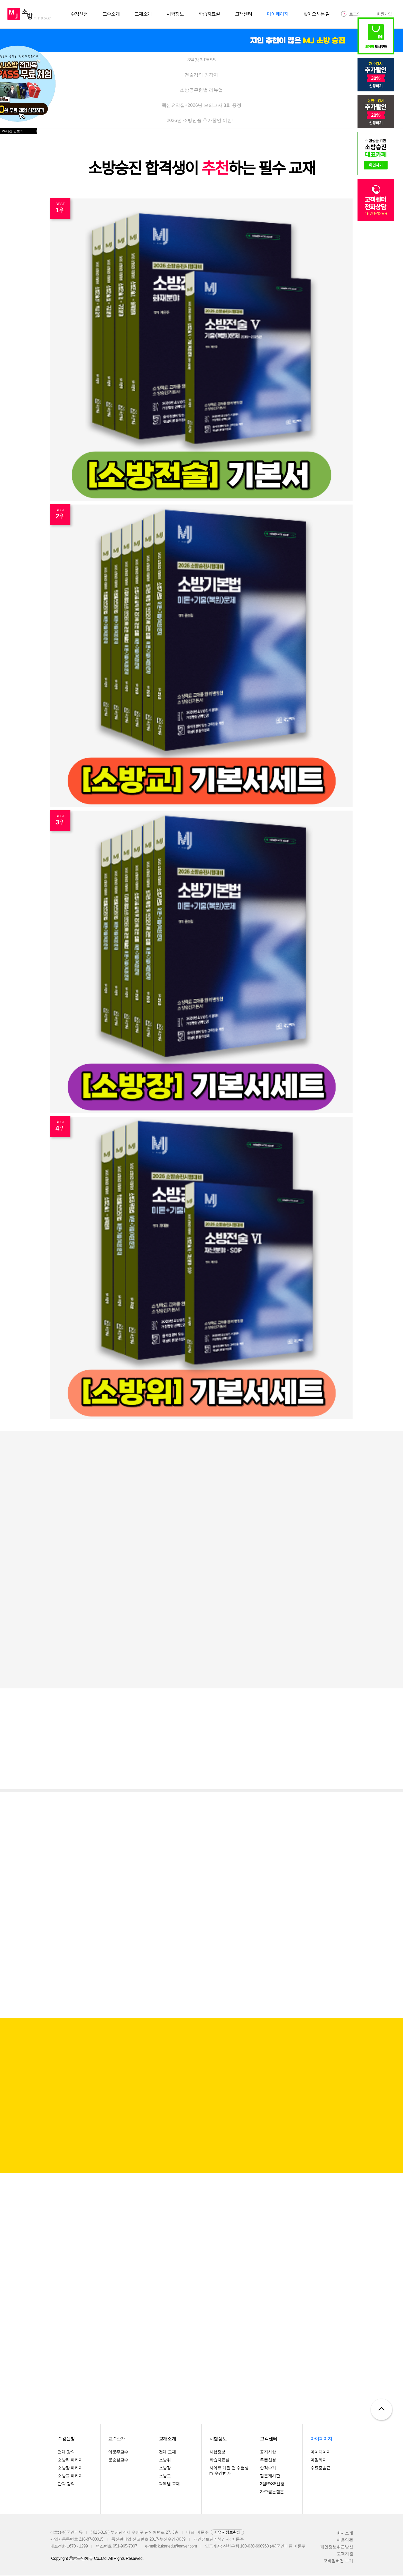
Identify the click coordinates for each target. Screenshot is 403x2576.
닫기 (31, 137)
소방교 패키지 (70, 2476)
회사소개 (345, 2533)
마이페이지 (320, 2452)
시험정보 (217, 2452)
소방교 (165, 2476)
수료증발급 (320, 2468)
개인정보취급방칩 (336, 2547)
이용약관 (345, 2540)
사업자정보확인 (227, 2532)
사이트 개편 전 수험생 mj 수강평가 (229, 2471)
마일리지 (318, 2460)
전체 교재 (167, 2452)
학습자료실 (219, 2460)
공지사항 (268, 2452)
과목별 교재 (169, 2484)
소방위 (165, 2460)
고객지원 (345, 2554)
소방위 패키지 (70, 2460)
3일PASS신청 (272, 2484)
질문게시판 (270, 2476)
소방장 (165, 2468)
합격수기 (268, 2468)
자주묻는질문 (272, 2492)
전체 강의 (66, 2452)
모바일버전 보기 (338, 2561)
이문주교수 (118, 2452)
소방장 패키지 (70, 2468)
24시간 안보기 (12, 131)
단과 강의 (66, 2484)
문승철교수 (118, 2460)
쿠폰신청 (268, 2460)
